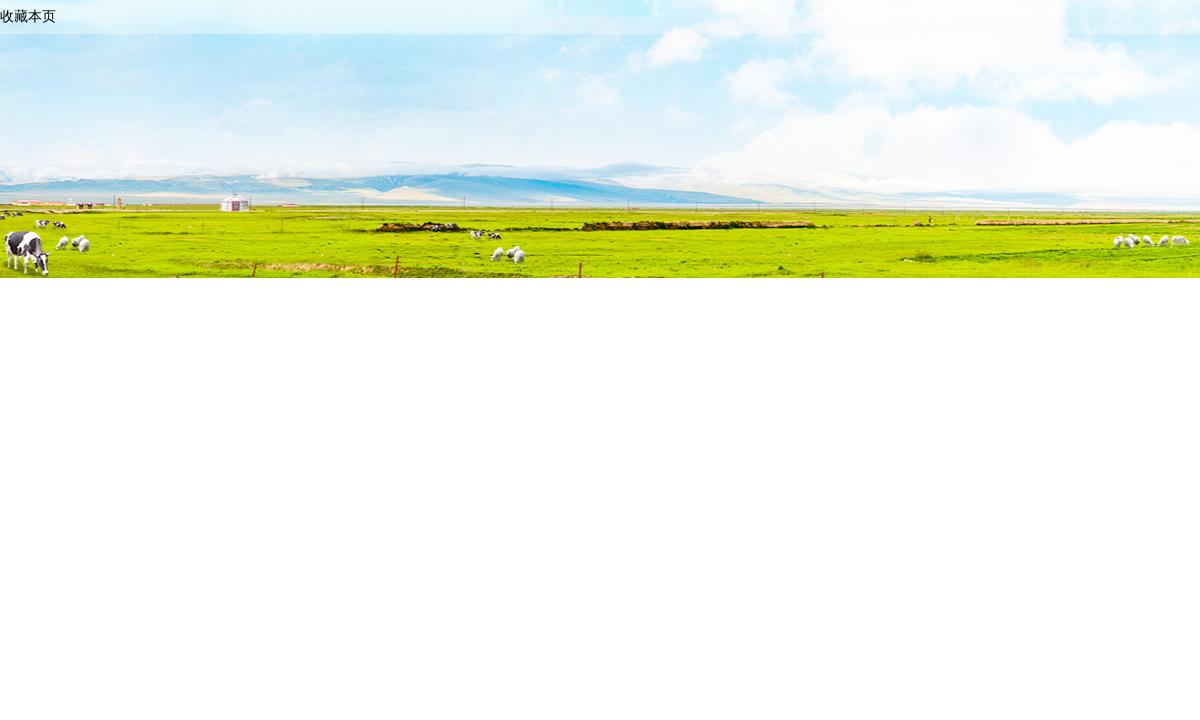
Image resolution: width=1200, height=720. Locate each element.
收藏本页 (28, 16)
